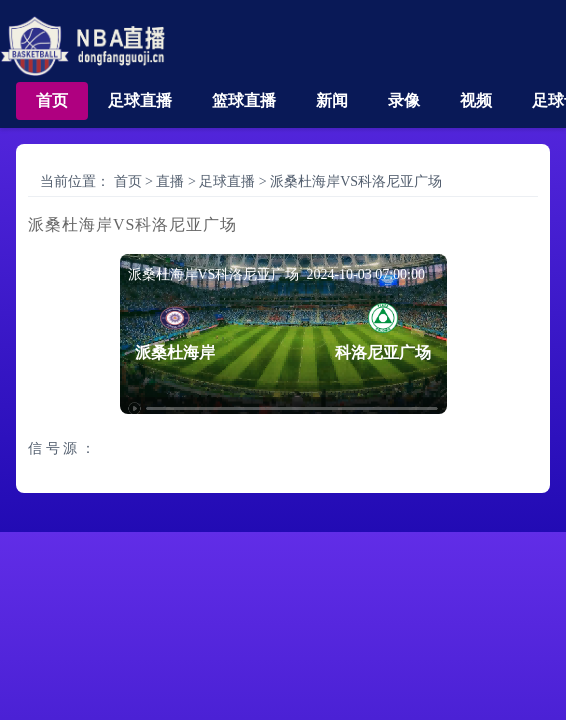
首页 (52, 100)
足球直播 (140, 100)
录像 (404, 100)
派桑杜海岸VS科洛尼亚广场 (356, 181)
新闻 (332, 100)
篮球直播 (244, 100)
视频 (476, 100)
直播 (170, 181)
